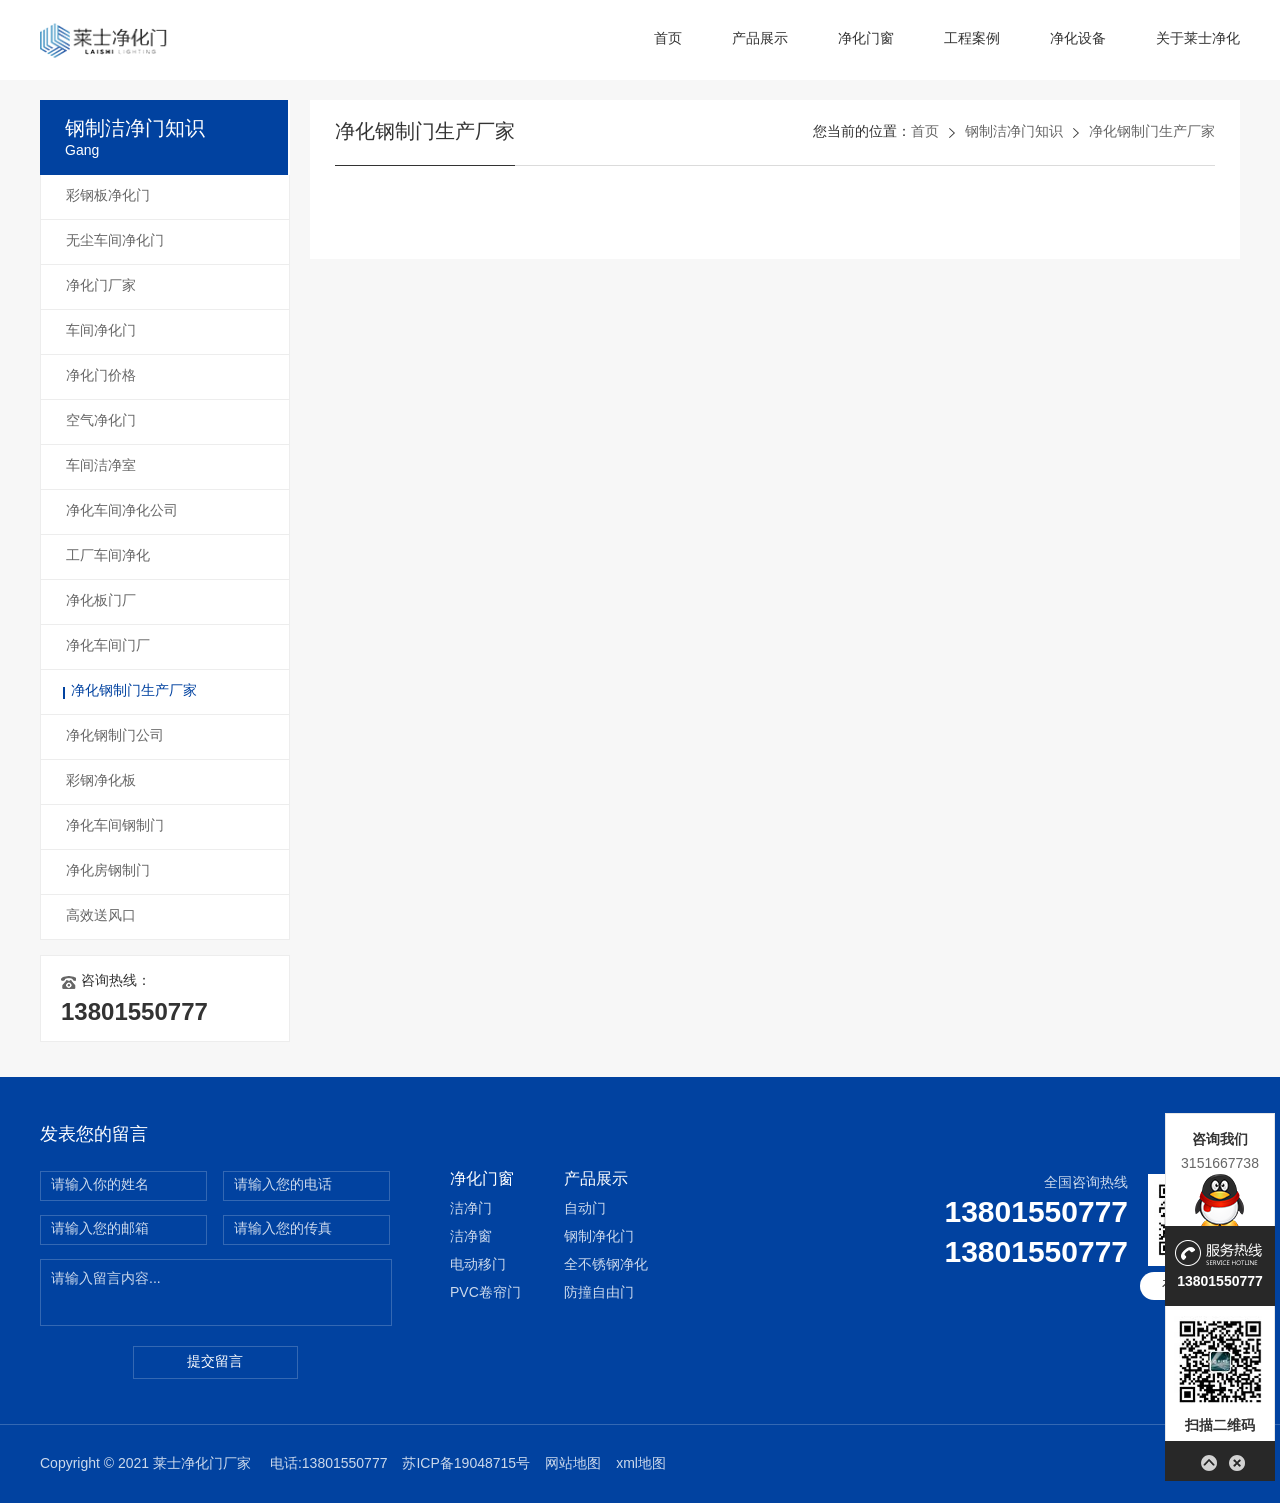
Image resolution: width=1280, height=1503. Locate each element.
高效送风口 (101, 916)
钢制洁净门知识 (1014, 132)
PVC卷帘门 (485, 1293)
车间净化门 (101, 331)
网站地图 (573, 1464)
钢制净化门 (599, 1237)
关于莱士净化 (1198, 39)
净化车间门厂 (108, 646)
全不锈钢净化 (606, 1265)
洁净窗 (471, 1237)
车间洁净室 (101, 466)
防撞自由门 (599, 1293)
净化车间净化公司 (122, 511)
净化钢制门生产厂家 (134, 691)
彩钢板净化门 (108, 196)
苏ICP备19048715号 (466, 1464)
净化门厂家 (101, 286)
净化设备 (1078, 39)
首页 (668, 39)
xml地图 (641, 1464)
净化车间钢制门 (115, 826)
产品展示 (760, 39)
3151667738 (1220, 1163)
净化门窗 (866, 39)
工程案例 (972, 39)
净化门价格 (101, 376)
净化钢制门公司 (115, 736)
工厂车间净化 (108, 556)
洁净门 (471, 1209)
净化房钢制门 (108, 871)
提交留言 (215, 1362)
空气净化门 (101, 421)
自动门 (585, 1209)
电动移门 (478, 1265)
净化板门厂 (101, 601)
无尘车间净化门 (115, 241)
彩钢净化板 (101, 781)
